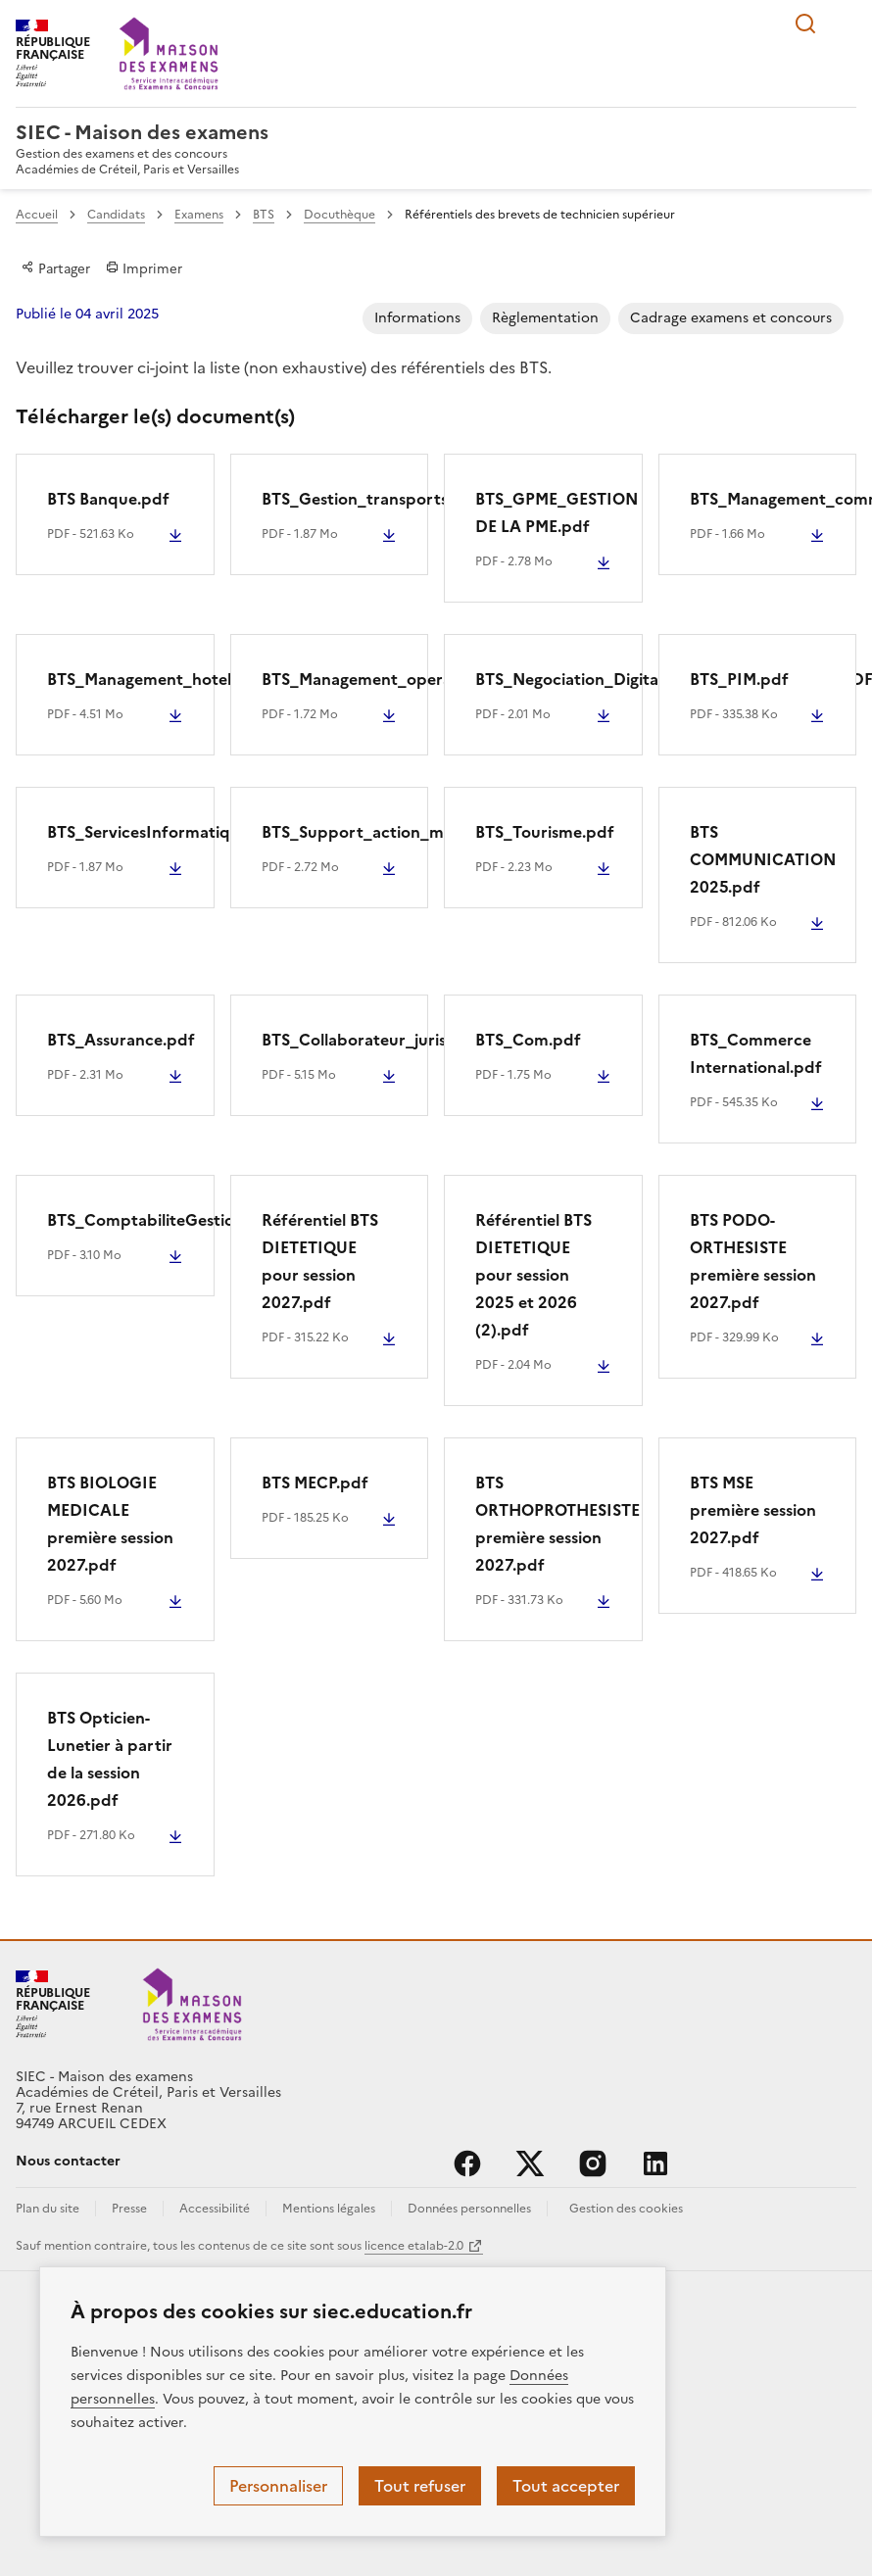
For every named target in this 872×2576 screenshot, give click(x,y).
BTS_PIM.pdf (739, 679)
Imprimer (144, 268)
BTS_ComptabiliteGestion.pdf (161, 1220)
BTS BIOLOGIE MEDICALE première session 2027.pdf (110, 1524)
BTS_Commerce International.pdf (756, 1053)
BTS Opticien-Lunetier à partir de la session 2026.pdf (109, 1759)
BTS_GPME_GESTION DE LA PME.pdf (556, 512)
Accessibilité (214, 2208)
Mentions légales (328, 2208)
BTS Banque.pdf (108, 498)
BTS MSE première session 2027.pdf (753, 1510)
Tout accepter (565, 2486)
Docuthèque (339, 214)
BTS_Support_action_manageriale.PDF (409, 832)
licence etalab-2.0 (413, 2246)
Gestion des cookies (626, 2208)
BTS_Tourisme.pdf (544, 832)
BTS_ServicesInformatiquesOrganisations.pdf (219, 832)
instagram (592, 2163)
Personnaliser (278, 2486)
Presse (129, 2208)
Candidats (116, 214)
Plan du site (47, 2208)
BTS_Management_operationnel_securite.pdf (434, 679)
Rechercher (805, 23)
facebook (467, 2163)
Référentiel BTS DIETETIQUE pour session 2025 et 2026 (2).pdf (533, 1274)
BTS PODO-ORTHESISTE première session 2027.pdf (753, 1261)
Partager (56, 268)
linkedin (655, 2163)
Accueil (37, 214)
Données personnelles (469, 2208)
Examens (198, 214)
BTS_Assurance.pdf (121, 1039)
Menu (844, 23)
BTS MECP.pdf (315, 1482)
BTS (263, 214)
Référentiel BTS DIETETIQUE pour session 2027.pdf (320, 1261)
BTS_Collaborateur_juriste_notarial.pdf (411, 1039)
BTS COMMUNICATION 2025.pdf (763, 859)
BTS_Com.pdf (528, 1039)
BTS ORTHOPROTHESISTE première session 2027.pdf (557, 1524)
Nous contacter (68, 2161)
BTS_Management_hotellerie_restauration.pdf (223, 679)
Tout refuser (419, 2486)
